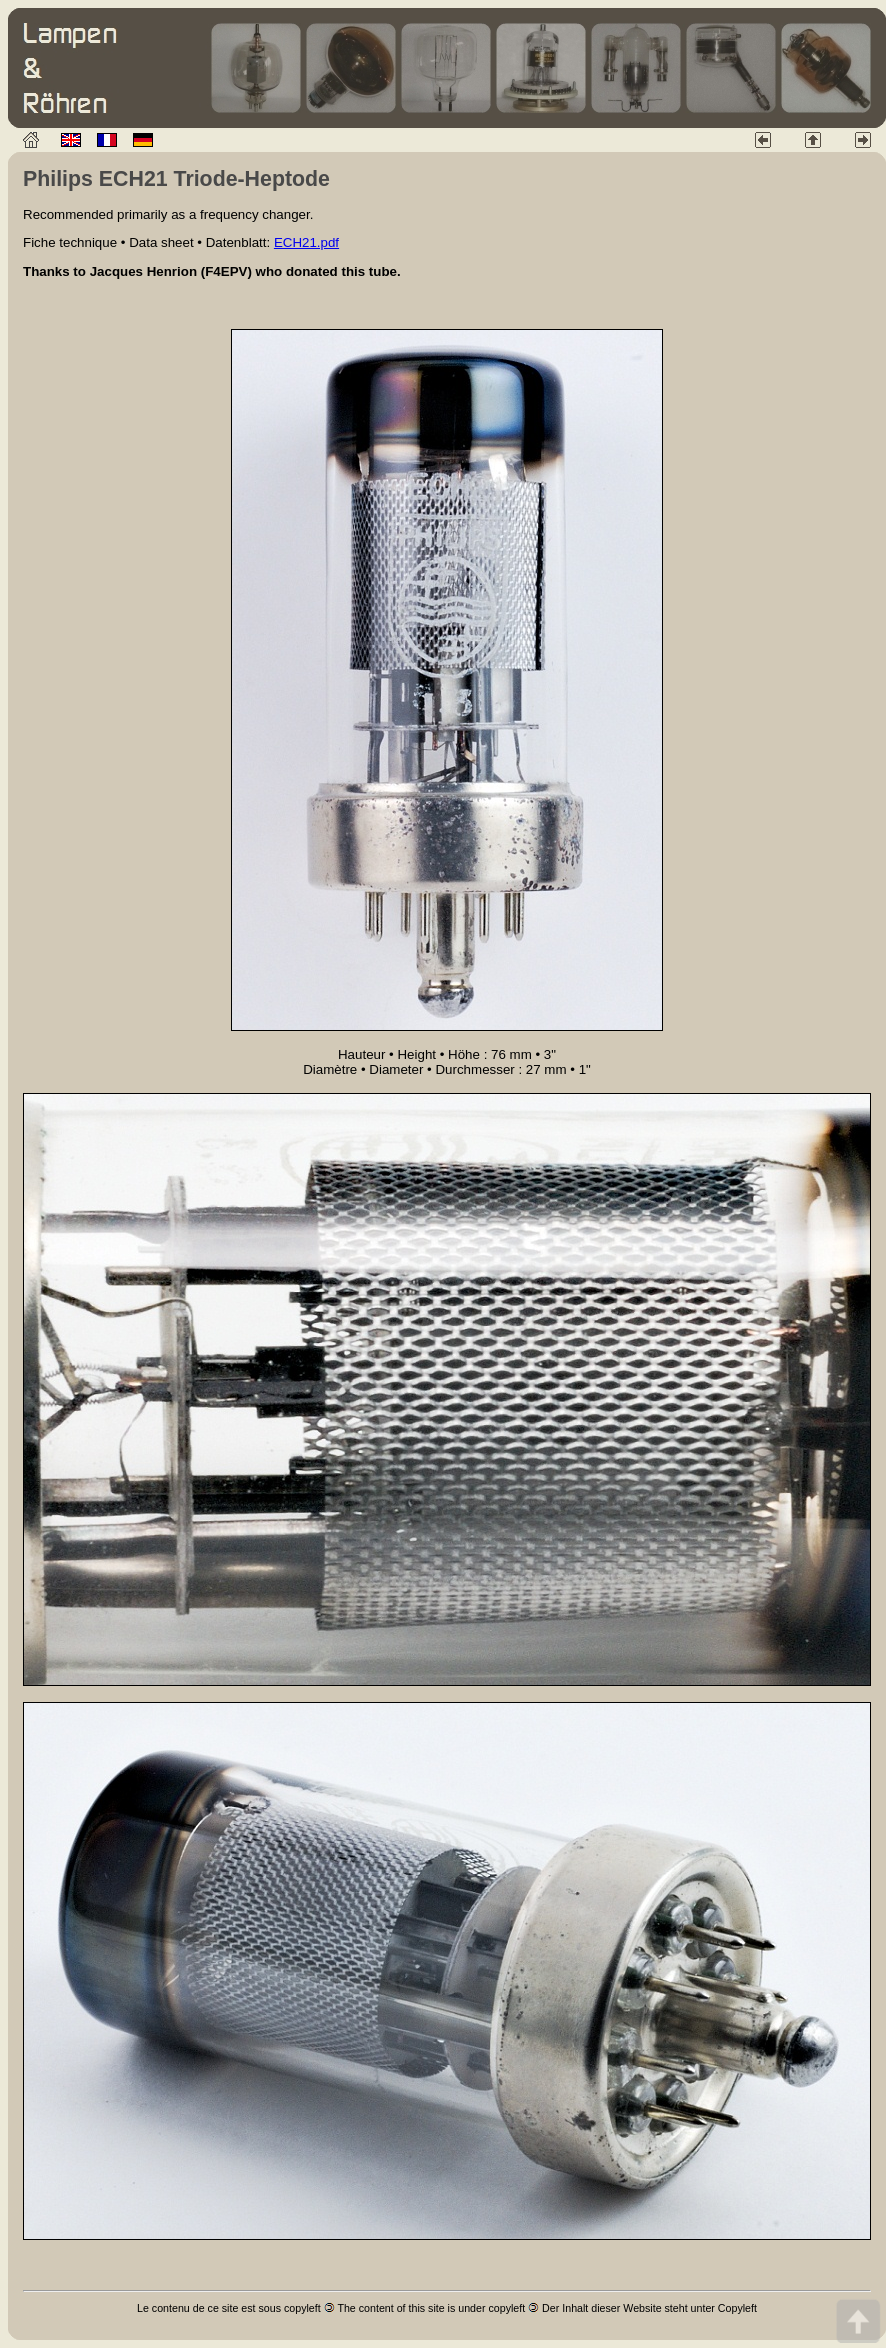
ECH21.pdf (306, 242)
